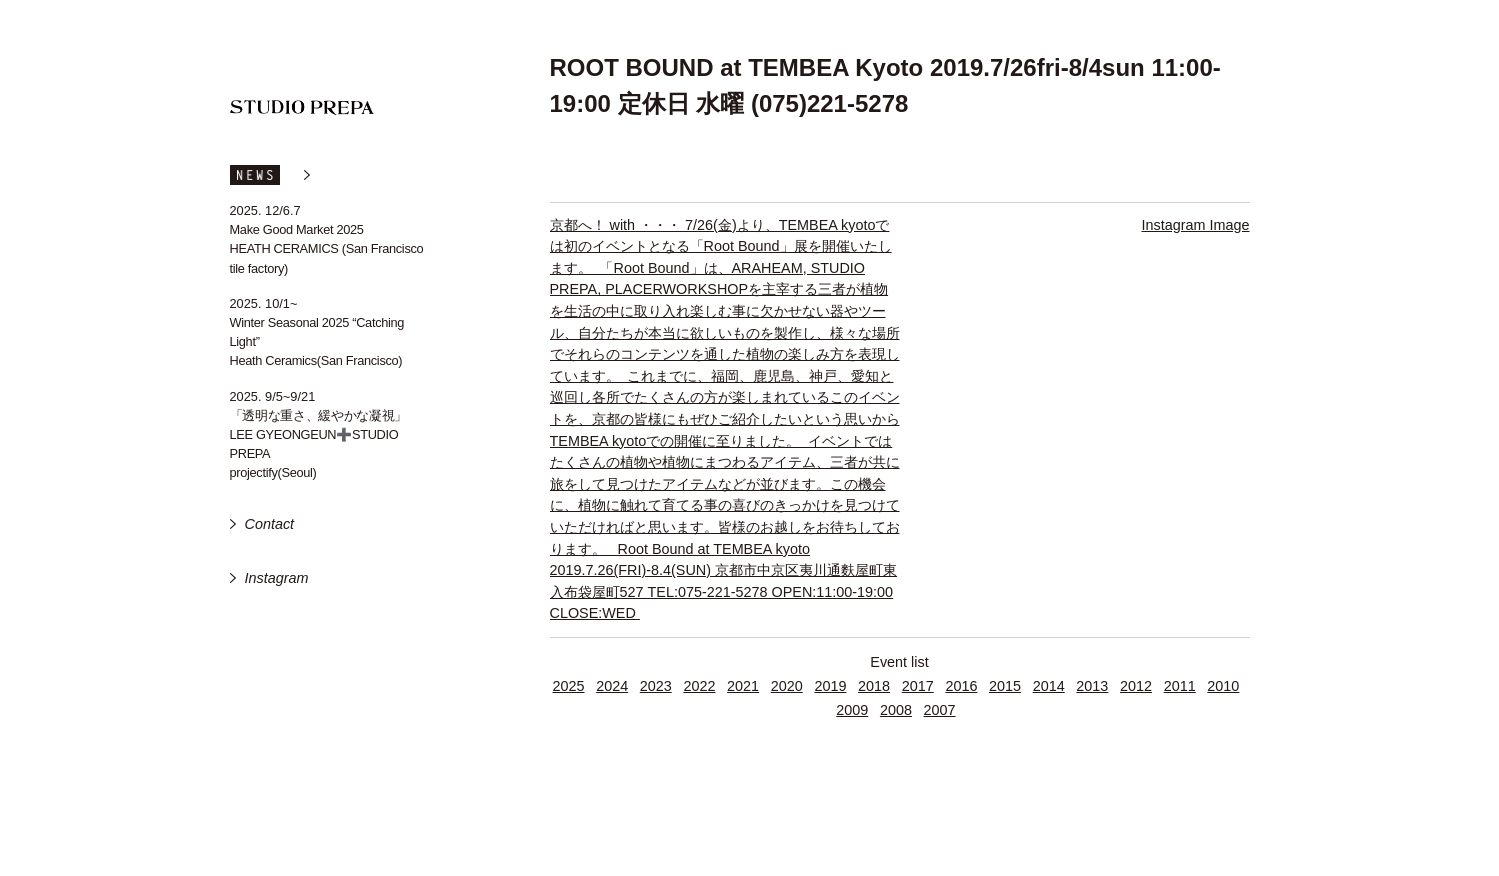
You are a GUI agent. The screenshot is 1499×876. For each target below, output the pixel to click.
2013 (1092, 686)
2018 (874, 686)
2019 (830, 686)
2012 (1136, 686)
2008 (896, 710)
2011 (1180, 686)
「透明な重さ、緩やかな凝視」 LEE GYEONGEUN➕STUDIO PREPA (319, 434)
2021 (743, 686)
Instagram (277, 578)
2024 (612, 686)
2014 (1049, 686)
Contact (270, 524)
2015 (1005, 686)
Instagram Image (1196, 225)
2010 (1223, 686)
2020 (787, 686)
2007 (940, 710)
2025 (568, 686)
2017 (918, 686)
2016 (961, 686)
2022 (699, 686)
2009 (852, 710)
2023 (656, 686)
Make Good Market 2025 (297, 229)
